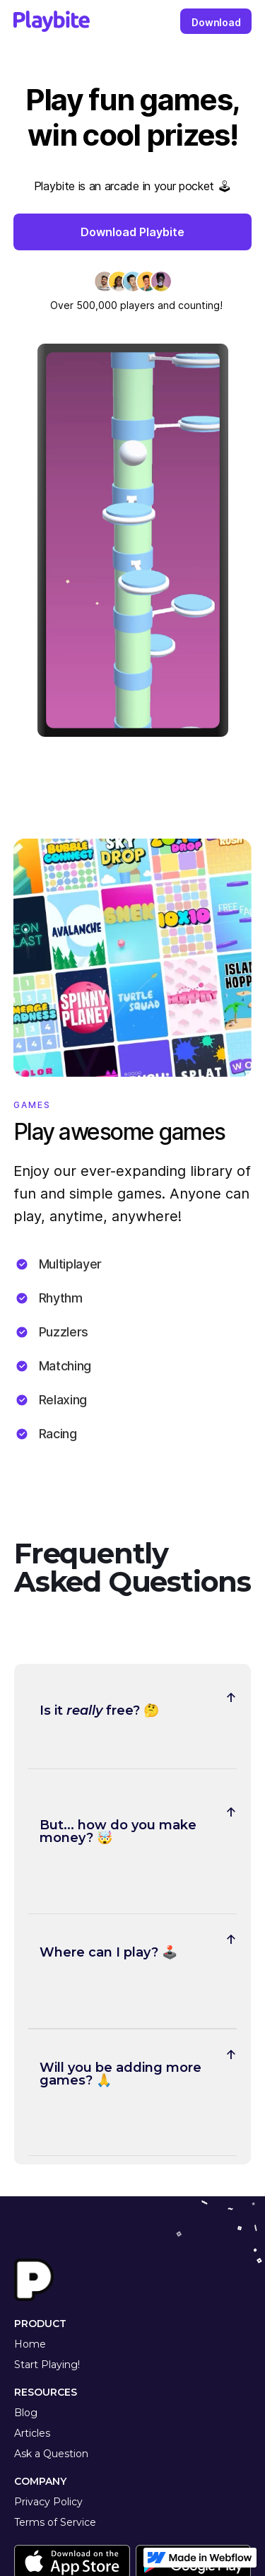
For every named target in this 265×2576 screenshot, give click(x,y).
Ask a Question (51, 2454)
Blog (25, 2413)
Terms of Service (55, 2522)
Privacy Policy (48, 2502)
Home (30, 2344)
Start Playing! (47, 2365)
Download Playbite (132, 232)
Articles (32, 2433)
